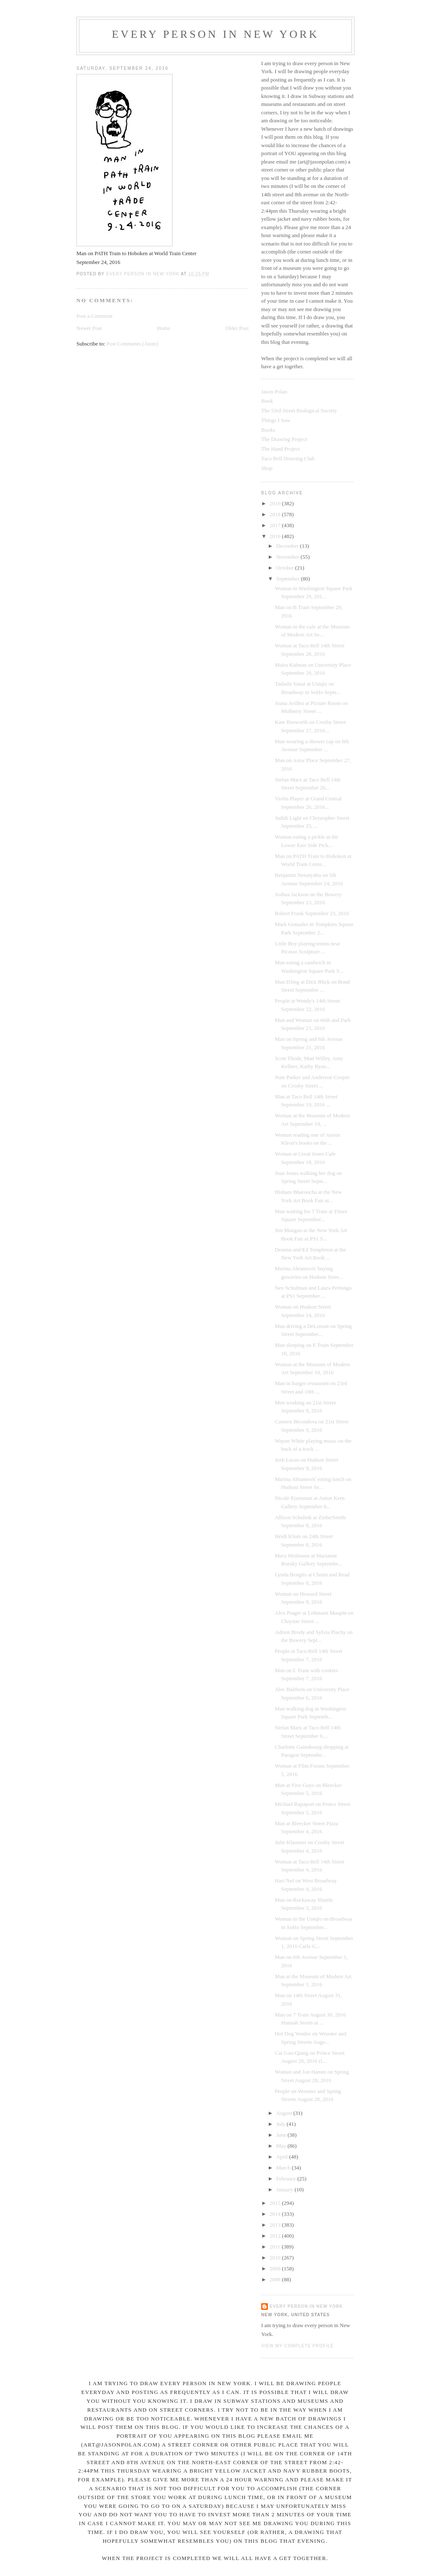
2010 (276, 2257)
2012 (276, 2236)
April (282, 2157)
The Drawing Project (284, 439)
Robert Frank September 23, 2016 (312, 913)
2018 (276, 514)
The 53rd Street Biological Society (299, 410)
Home (163, 328)
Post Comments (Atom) (133, 343)
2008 (276, 2279)
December (288, 546)
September (288, 578)
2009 (276, 2268)
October (285, 568)
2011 (276, 2246)
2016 (276, 536)
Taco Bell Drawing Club (288, 458)
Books (268, 430)
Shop (267, 468)
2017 (276, 525)
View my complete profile (297, 2346)
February (286, 2178)
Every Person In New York (215, 34)
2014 (276, 2214)
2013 (276, 2225)
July (281, 2124)
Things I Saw (275, 420)
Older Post (237, 328)
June (282, 2135)
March (284, 2167)
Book (267, 401)
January (285, 2189)
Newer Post (89, 328)
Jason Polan (274, 391)
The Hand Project (280, 449)
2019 (276, 503)
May (282, 2146)
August (285, 2113)
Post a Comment (94, 316)
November (288, 557)
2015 (276, 2203)
